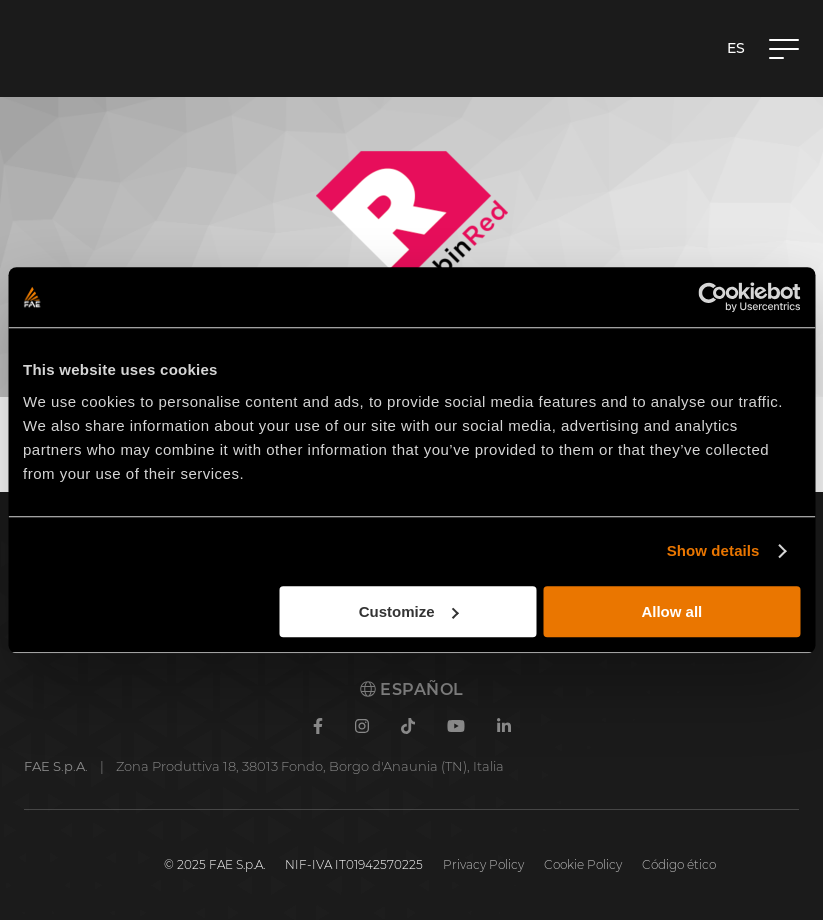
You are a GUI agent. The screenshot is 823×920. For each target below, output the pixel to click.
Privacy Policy (483, 864)
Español (412, 689)
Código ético (679, 864)
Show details (713, 550)
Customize (409, 611)
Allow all (671, 611)
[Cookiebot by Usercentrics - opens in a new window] (712, 297)
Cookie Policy (583, 864)
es (736, 48)
